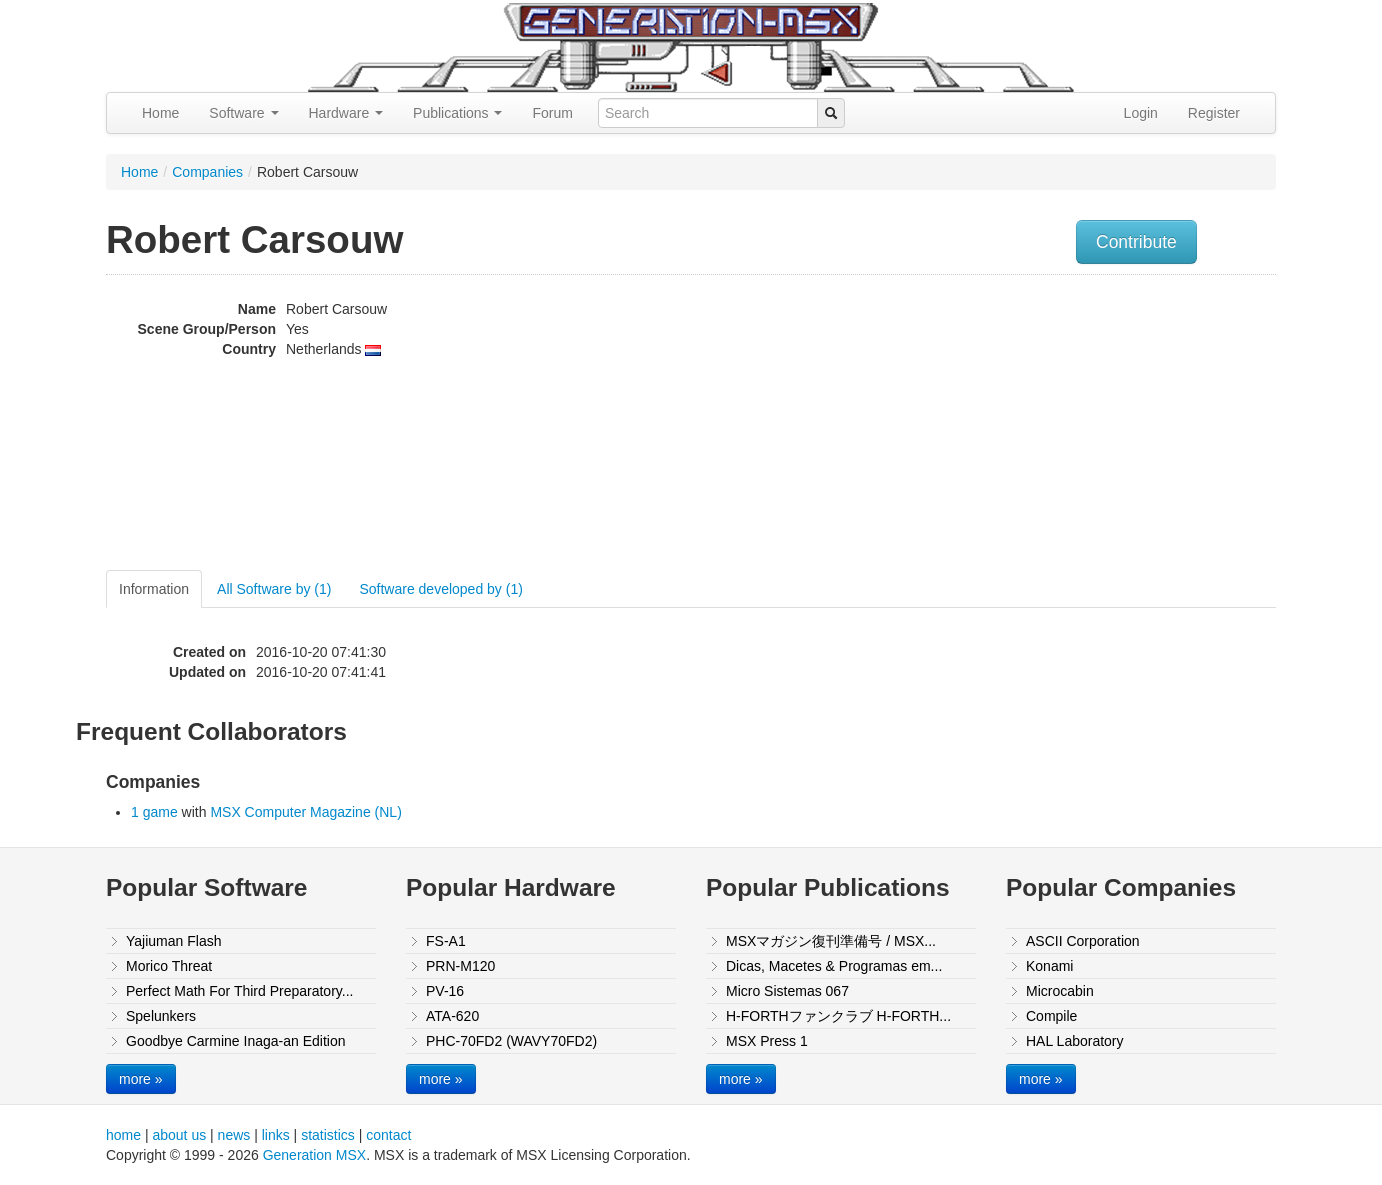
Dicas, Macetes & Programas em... (834, 966)
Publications (457, 113)
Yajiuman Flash (173, 941)
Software (243, 113)
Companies (207, 172)
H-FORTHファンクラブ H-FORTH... (838, 1016)
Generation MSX (315, 1155)
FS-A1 (446, 941)
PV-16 (445, 991)
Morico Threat (169, 966)
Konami (1049, 966)
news (234, 1135)
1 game (154, 812)
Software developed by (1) (440, 589)
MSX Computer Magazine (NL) (305, 812)
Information (154, 589)
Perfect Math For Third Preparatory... (239, 991)
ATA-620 (452, 1016)
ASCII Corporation (1083, 941)
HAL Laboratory (1075, 1041)
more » (141, 1079)
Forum (552, 113)
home (123, 1135)
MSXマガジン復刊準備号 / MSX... (831, 941)
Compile (1051, 1016)
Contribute (1136, 242)
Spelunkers (161, 1016)
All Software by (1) (274, 589)
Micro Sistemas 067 (787, 991)
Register (1214, 113)
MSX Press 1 (767, 1041)
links (276, 1135)
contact (388, 1135)
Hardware (346, 113)
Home (160, 113)
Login (1141, 113)
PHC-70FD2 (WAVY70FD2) (511, 1041)
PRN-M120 (460, 966)
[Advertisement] (1074, 425)
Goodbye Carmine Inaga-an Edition (235, 1041)
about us (179, 1135)
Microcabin (1060, 991)
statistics (328, 1135)
